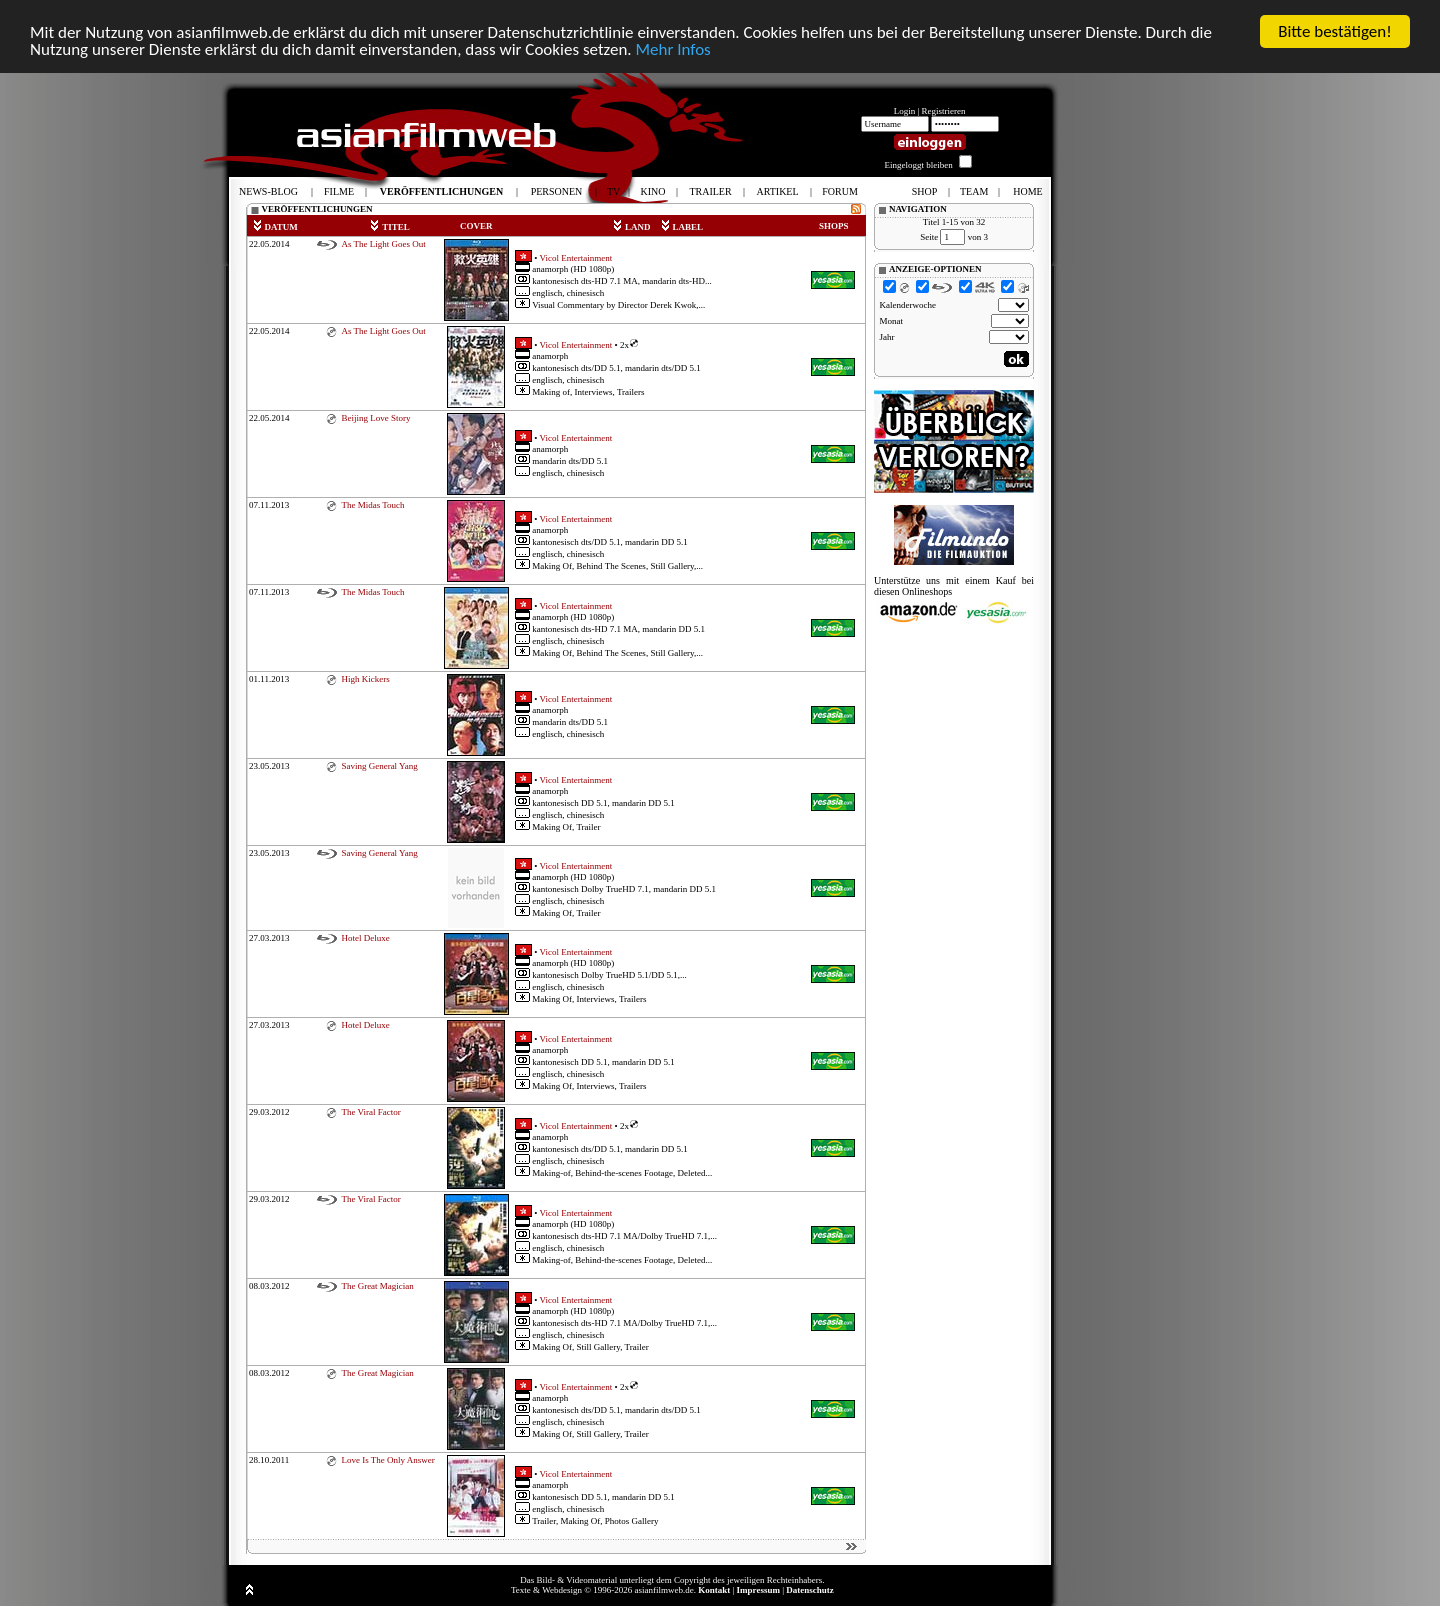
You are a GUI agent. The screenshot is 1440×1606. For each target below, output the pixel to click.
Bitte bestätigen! (1335, 31)
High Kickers (365, 679)
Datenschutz (810, 1590)
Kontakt (714, 1590)
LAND (631, 227)
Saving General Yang (379, 766)
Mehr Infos (672, 49)
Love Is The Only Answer (387, 1460)
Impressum (758, 1590)
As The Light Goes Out (383, 244)
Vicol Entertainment (576, 257)
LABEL (682, 227)
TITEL (389, 227)
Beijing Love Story (375, 418)
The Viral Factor (370, 1112)
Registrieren (944, 111)
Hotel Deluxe (365, 938)
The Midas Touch (372, 505)
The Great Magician (377, 1286)
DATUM (275, 227)
